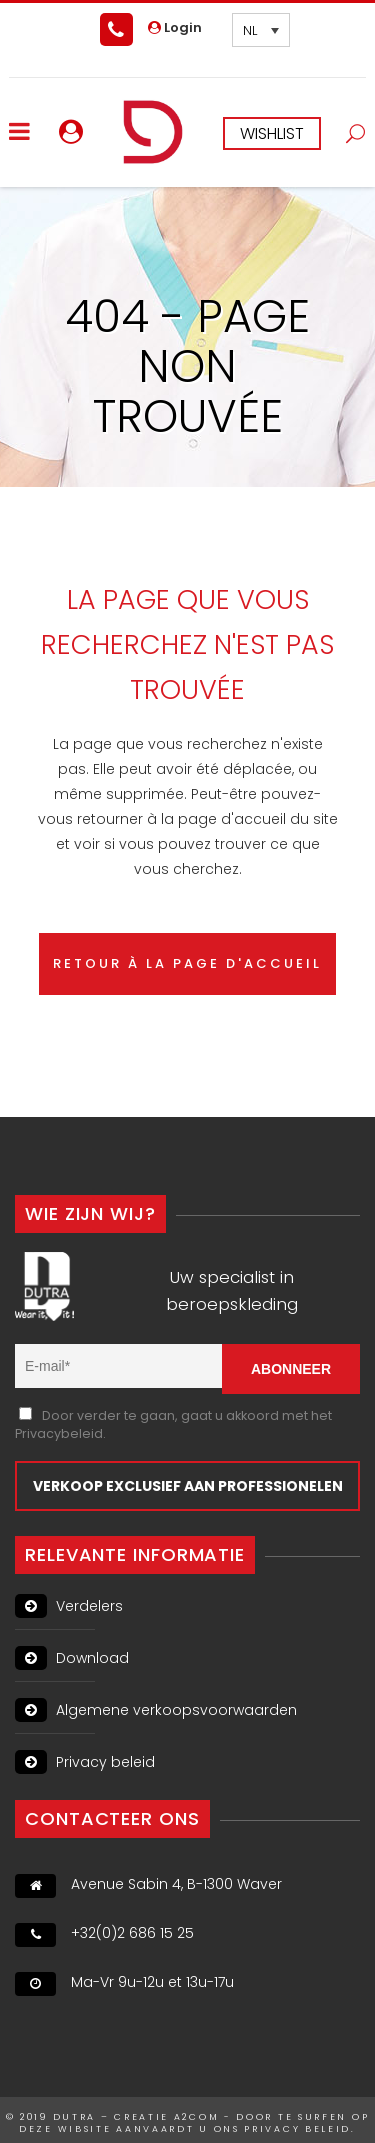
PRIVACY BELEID (297, 2129)
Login (175, 27)
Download (72, 1658)
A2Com (197, 2117)
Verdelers (69, 1606)
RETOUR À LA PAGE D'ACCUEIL (187, 963)
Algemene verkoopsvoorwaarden (156, 1710)
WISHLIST (272, 133)
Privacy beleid (85, 1762)
